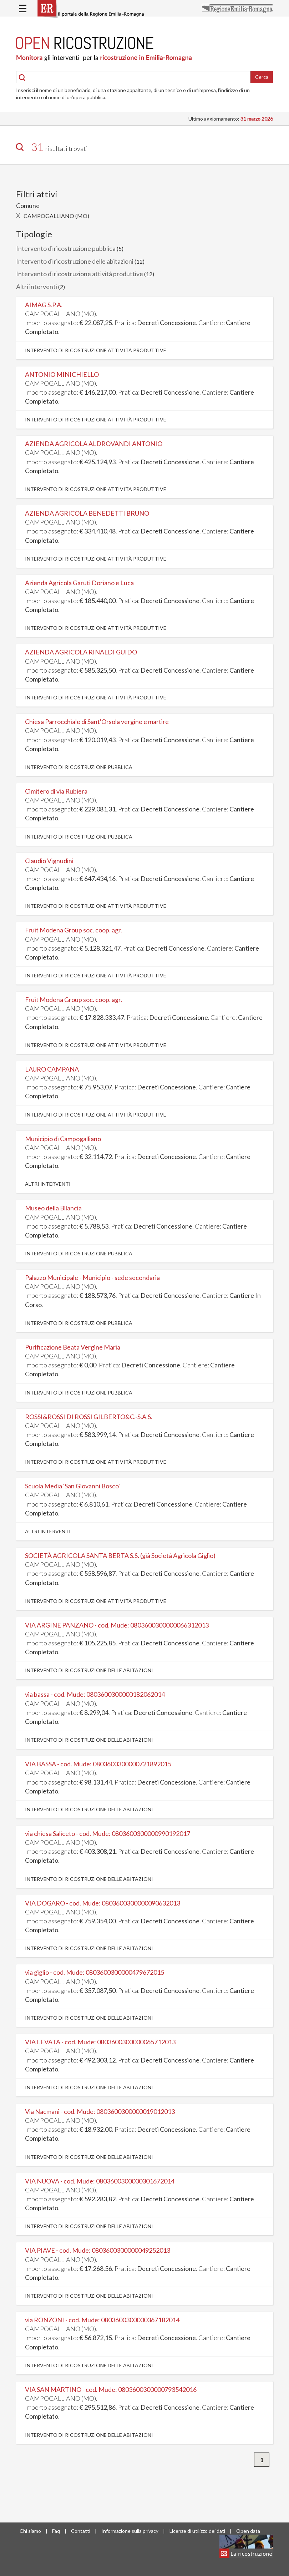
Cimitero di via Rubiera (56, 791)
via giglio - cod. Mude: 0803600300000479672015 (94, 1972)
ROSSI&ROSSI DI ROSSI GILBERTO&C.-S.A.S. (88, 1417)
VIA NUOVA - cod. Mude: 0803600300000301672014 (99, 2181)
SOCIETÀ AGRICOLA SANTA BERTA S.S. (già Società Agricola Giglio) (120, 1555)
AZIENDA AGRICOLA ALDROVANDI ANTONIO (93, 443)
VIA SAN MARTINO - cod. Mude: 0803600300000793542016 (111, 2389)
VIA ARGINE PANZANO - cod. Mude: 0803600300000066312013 (117, 1625)
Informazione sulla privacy (129, 2531)
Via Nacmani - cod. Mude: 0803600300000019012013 (100, 2111)
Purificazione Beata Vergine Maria (72, 1347)
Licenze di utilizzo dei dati (197, 2531)
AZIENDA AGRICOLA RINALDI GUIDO (81, 652)
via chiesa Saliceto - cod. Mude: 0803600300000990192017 (107, 1833)
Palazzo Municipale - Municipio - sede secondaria (92, 1277)
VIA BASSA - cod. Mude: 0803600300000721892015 (98, 1764)
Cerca (261, 77)
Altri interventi (36, 286)
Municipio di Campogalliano (63, 1139)
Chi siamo (30, 2531)
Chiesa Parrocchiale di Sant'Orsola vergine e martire (97, 721)
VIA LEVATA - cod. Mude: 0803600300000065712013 (100, 2042)
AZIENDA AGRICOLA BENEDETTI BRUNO (87, 513)
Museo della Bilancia (53, 1208)
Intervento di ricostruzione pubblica (66, 248)
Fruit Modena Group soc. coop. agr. (73, 930)
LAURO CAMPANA (52, 1069)
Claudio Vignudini (49, 861)
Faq (56, 2531)
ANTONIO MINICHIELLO (62, 374)
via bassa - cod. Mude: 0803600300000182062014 (95, 1694)
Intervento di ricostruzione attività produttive (79, 274)
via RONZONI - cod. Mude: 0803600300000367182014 (102, 2320)
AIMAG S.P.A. (43, 305)
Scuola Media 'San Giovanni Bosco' (72, 1486)
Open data (248, 2531)
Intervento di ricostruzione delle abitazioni (74, 261)
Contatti (80, 2531)
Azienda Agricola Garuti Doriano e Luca (79, 583)
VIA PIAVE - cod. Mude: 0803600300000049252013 (97, 2250)
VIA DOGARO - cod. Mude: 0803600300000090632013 (102, 1903)
